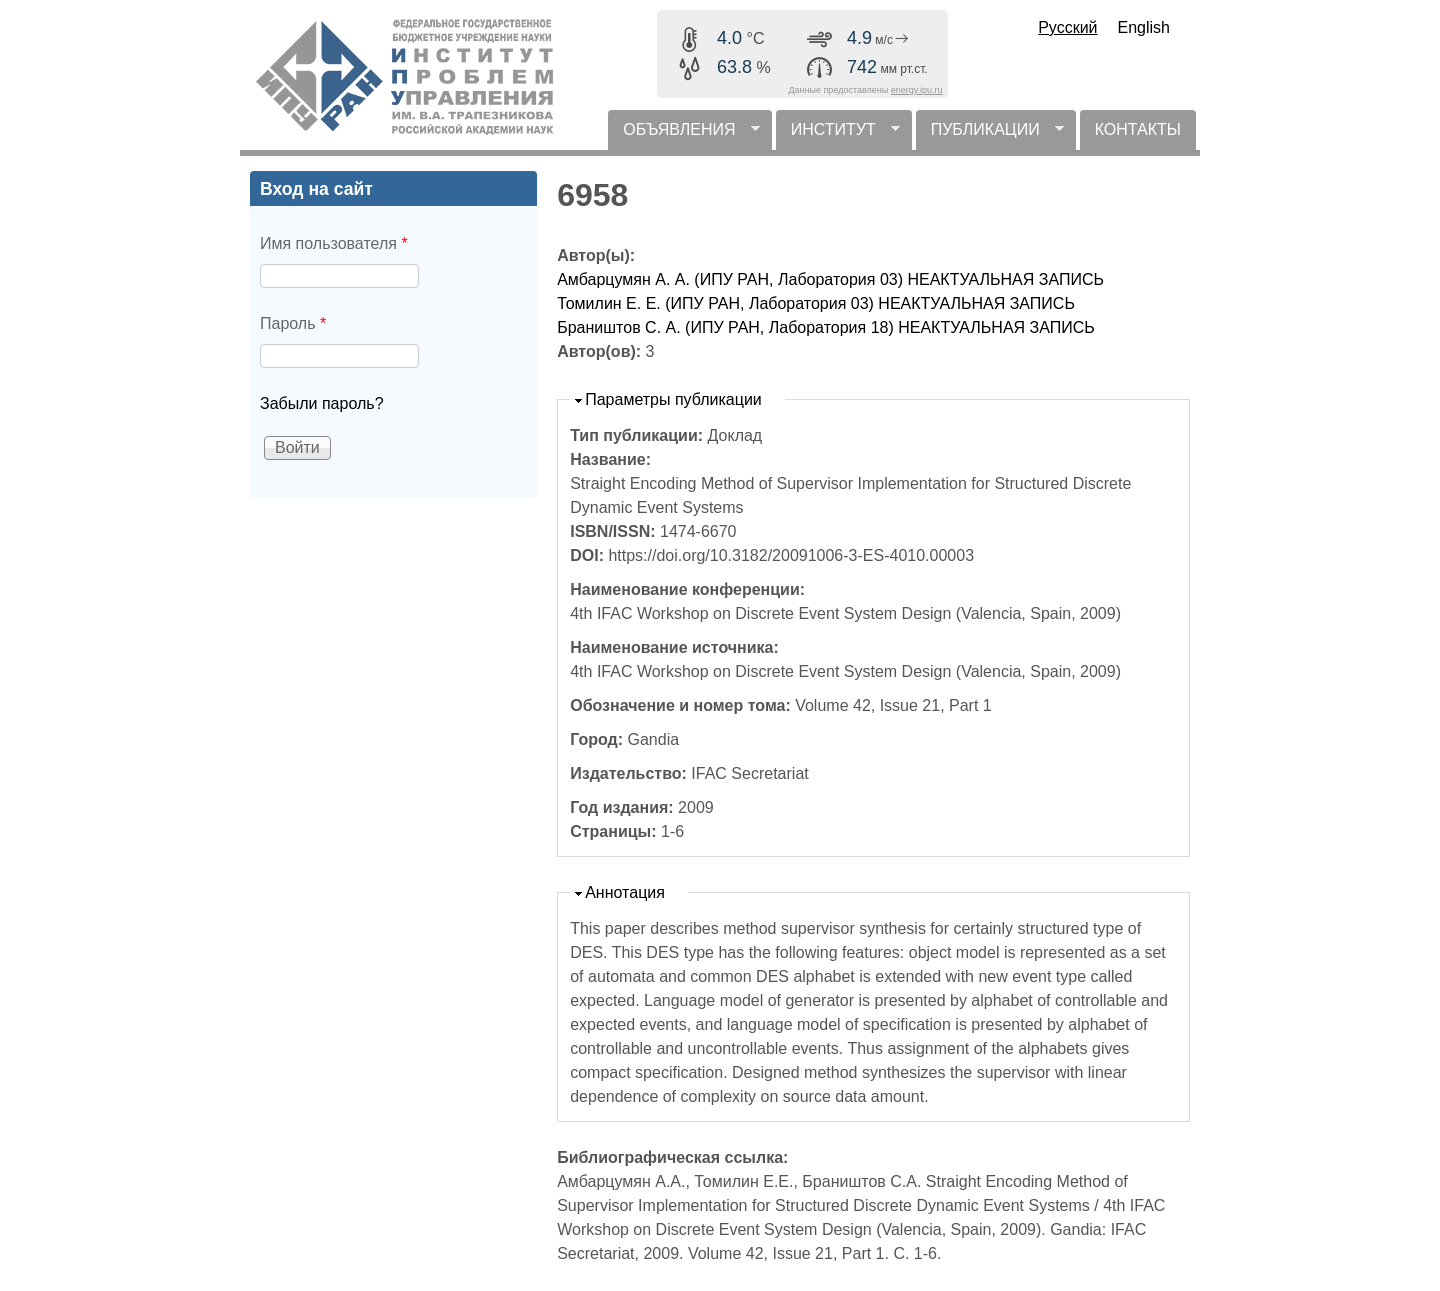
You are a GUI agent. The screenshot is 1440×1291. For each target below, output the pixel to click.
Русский (1067, 27)
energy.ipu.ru (917, 90)
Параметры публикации (673, 399)
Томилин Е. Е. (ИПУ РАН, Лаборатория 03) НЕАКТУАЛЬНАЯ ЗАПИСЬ (816, 303)
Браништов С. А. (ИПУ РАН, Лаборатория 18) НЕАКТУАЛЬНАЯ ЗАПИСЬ (826, 327)
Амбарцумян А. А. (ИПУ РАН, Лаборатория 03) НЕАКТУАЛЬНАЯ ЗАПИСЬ (830, 279)
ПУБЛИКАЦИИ (990, 135)
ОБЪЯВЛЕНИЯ (683, 135)
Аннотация (625, 892)
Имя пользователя (334, 243)
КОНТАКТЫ (1138, 129)
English (1144, 27)
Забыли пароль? (322, 403)
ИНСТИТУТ (838, 135)
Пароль (293, 323)
